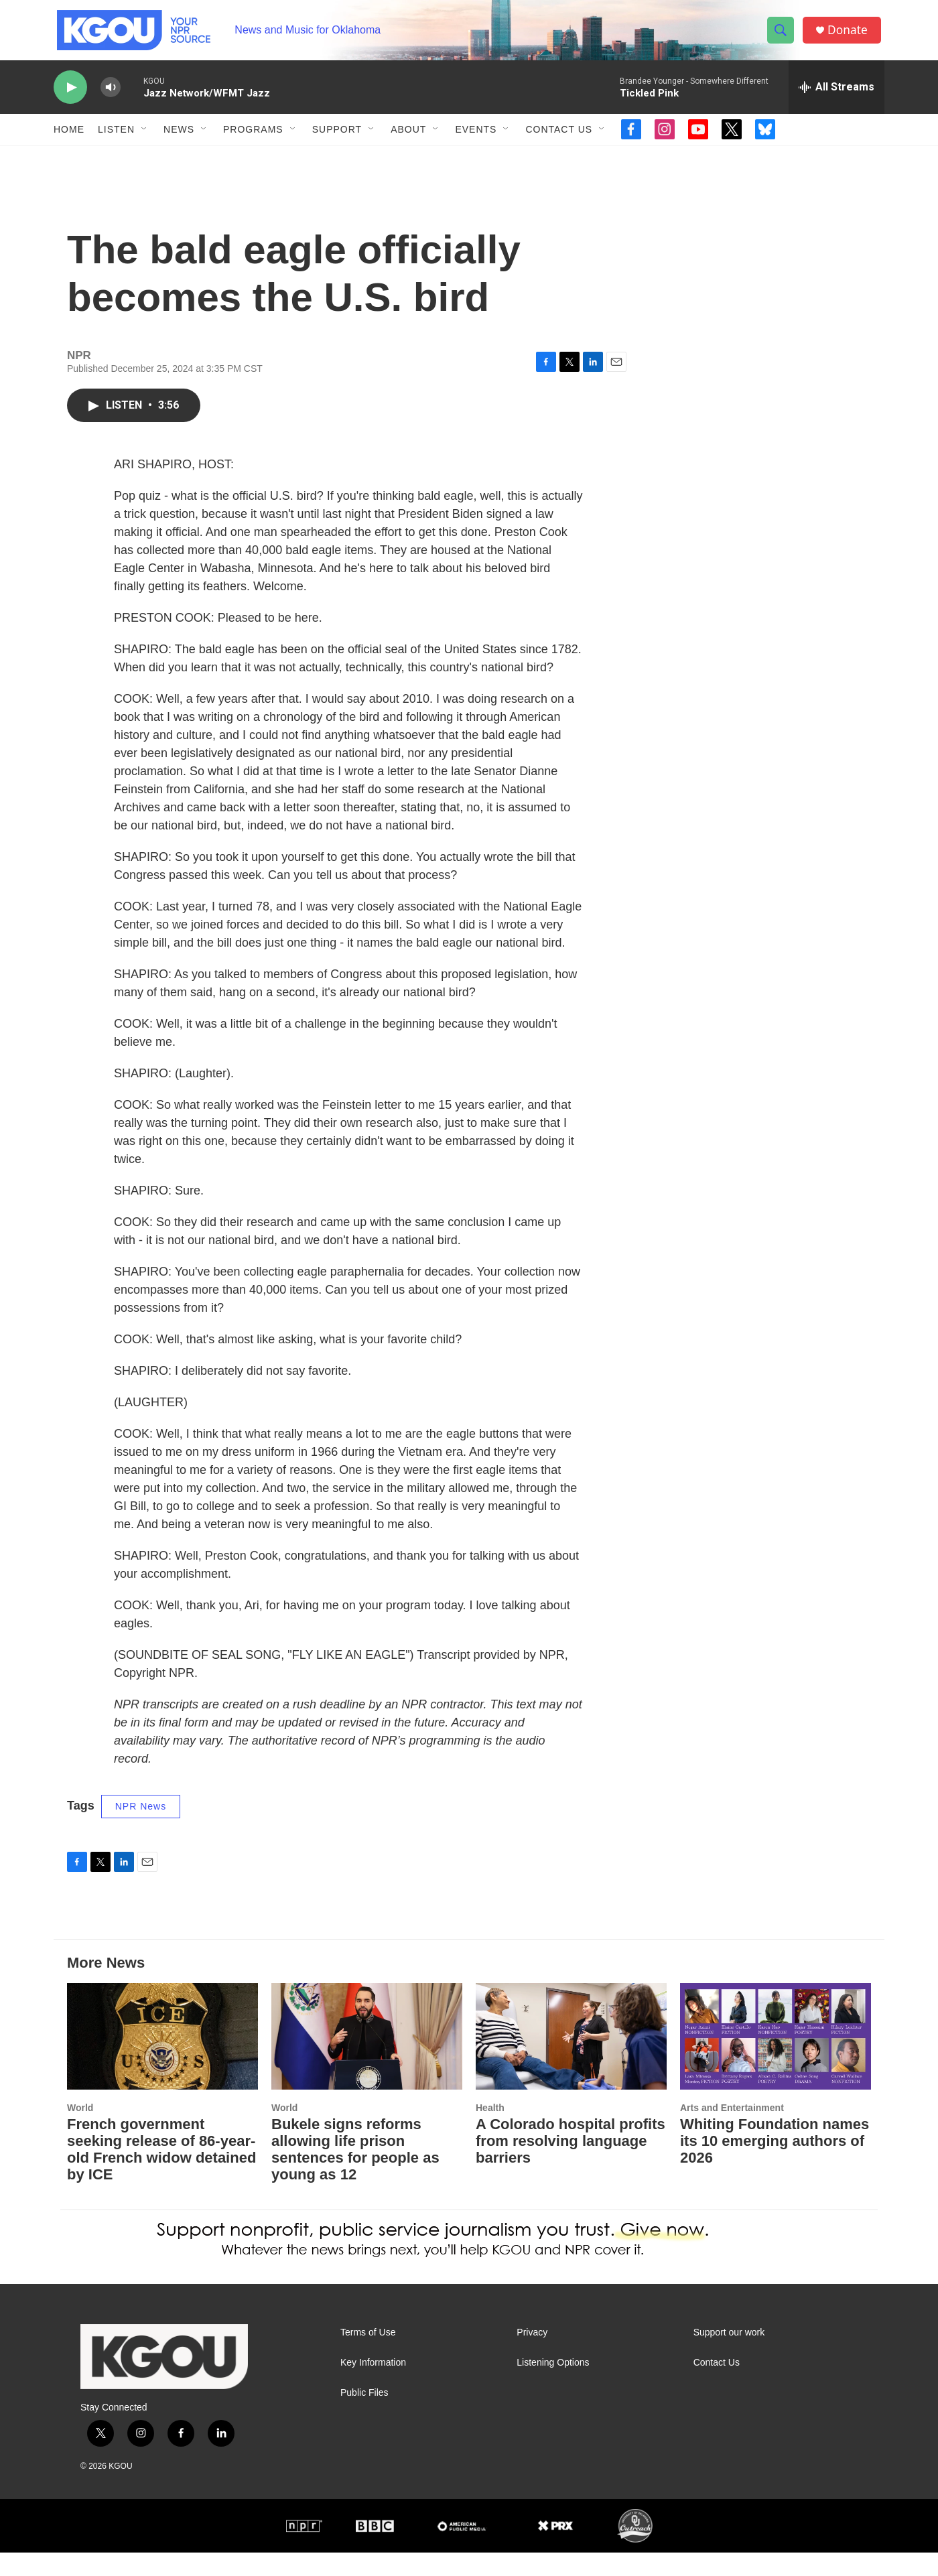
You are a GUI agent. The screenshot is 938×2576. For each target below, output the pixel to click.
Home (69, 139)
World (80, 2131)
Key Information (373, 2386)
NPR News (140, 1829)
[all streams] (836, 97)
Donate (850, 35)
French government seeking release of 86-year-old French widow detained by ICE (161, 2173)
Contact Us (558, 139)
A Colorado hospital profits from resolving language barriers (570, 2165)
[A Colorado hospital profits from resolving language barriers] (571, 2060)
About (408, 139)
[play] (70, 97)
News (178, 139)
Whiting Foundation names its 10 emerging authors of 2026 (774, 2165)
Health (490, 2131)
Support (337, 139)
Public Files (364, 2416)
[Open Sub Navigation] (144, 139)
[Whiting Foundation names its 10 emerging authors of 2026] (775, 2060)
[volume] (110, 97)
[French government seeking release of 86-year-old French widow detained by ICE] (162, 2060)
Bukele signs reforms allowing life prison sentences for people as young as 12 (355, 2173)
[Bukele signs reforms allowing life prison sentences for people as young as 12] (366, 2060)
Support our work (729, 2356)
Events (475, 139)
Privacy (532, 2356)
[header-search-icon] (782, 35)
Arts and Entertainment (732, 2131)
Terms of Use (367, 2356)
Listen (116, 139)
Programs (253, 139)
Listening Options (553, 2386)
